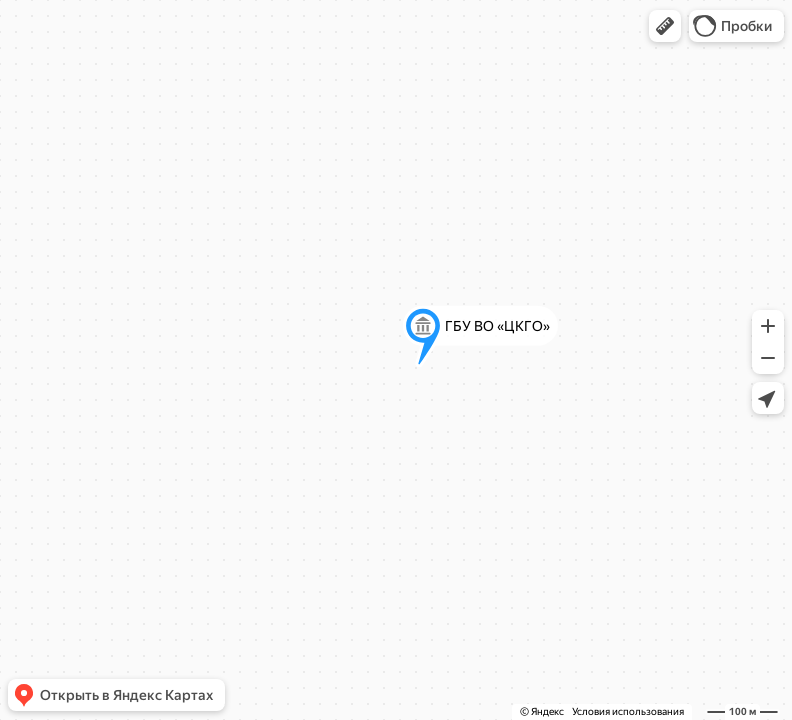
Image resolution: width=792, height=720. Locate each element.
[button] (665, 26)
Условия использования (628, 711)
